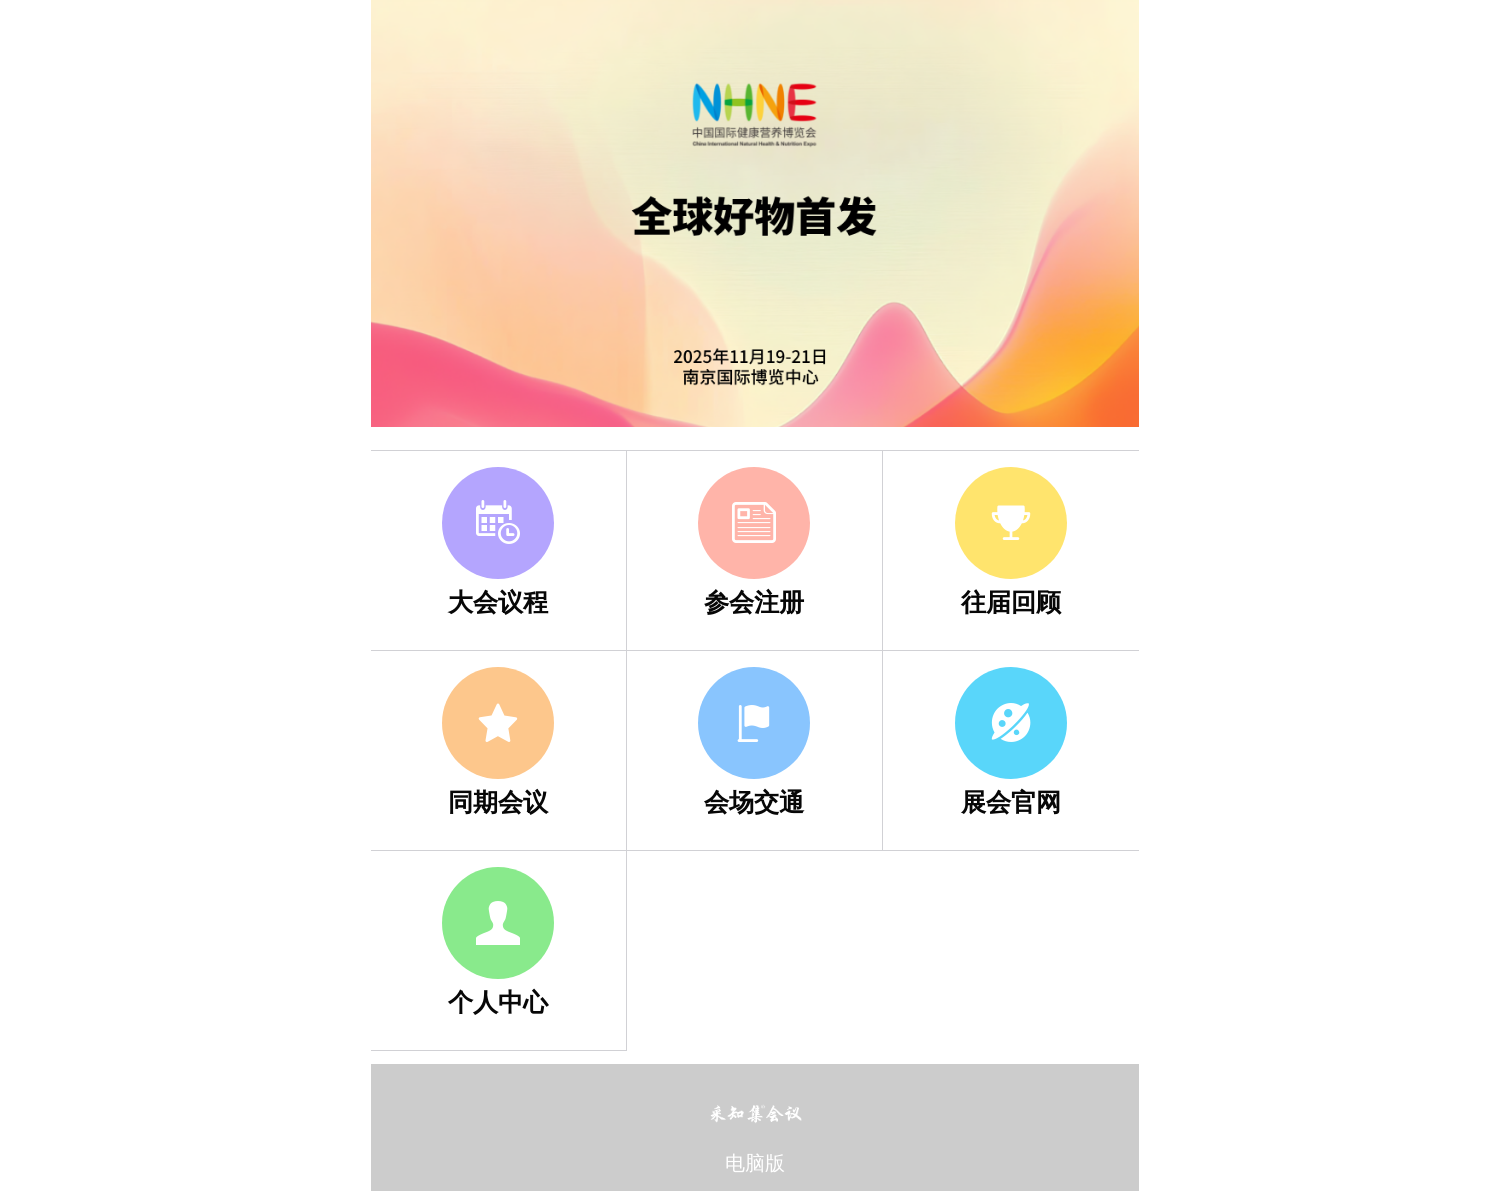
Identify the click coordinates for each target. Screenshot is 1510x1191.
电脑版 (755, 1163)
